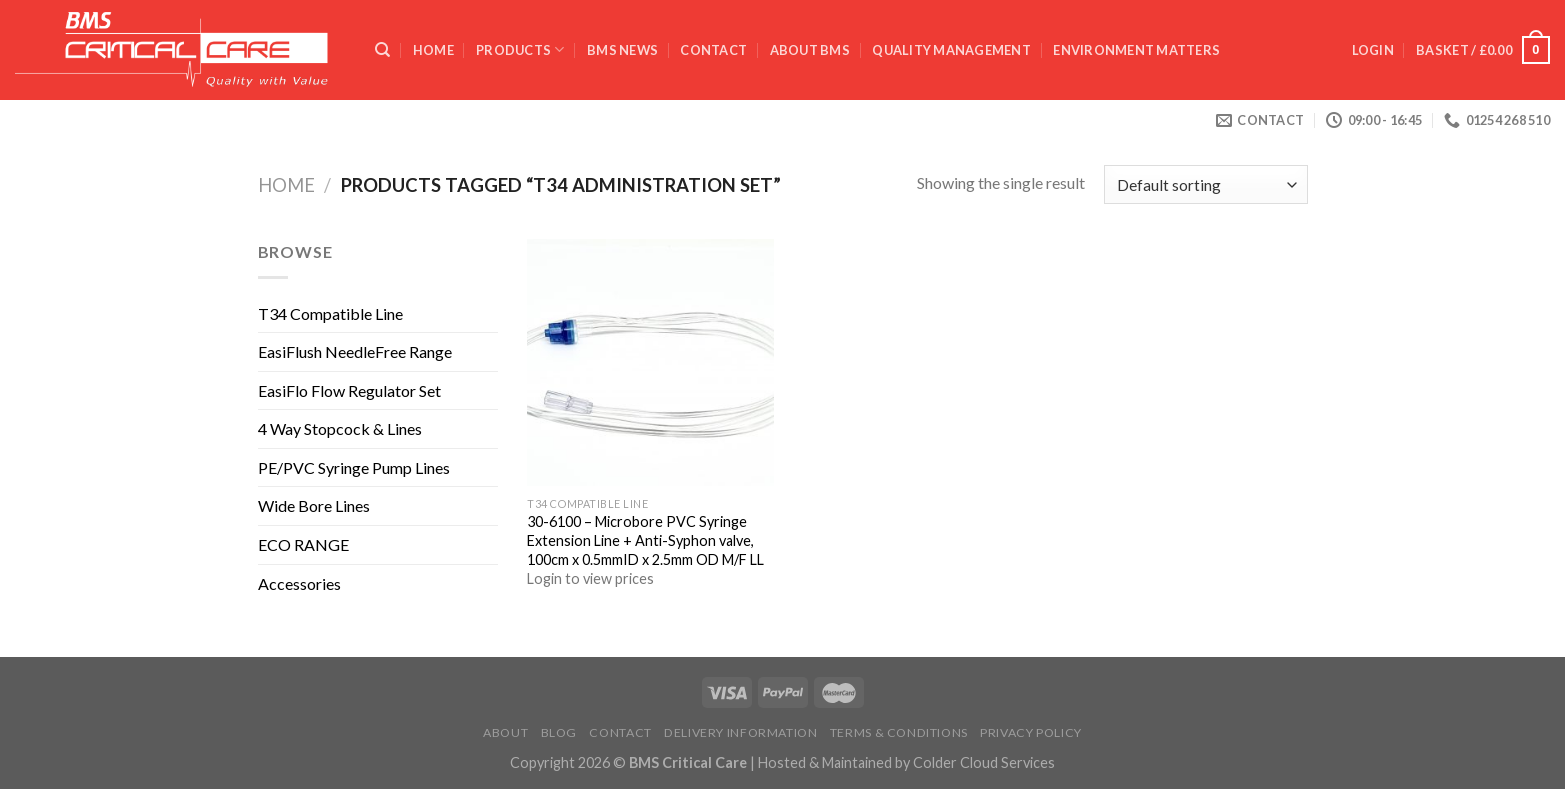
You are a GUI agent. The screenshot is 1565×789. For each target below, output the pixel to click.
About (505, 732)
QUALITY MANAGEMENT (951, 50)
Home (433, 50)
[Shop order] (1205, 184)
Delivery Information (740, 732)
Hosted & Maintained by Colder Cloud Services (906, 762)
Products (520, 49)
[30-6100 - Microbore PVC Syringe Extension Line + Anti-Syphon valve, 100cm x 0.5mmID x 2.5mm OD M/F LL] (650, 362)
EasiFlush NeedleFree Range (355, 351)
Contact (713, 50)
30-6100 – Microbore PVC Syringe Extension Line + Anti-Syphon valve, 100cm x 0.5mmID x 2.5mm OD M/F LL (645, 540)
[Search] (382, 50)
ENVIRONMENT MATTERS (1136, 50)
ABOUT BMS (810, 50)
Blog (559, 732)
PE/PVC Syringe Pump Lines (354, 467)
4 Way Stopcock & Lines (340, 428)
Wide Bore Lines (314, 505)
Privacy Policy (1031, 732)
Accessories (299, 583)
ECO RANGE (303, 544)
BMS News (622, 50)
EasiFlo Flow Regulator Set (349, 390)
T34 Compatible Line (330, 313)
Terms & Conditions (899, 732)
